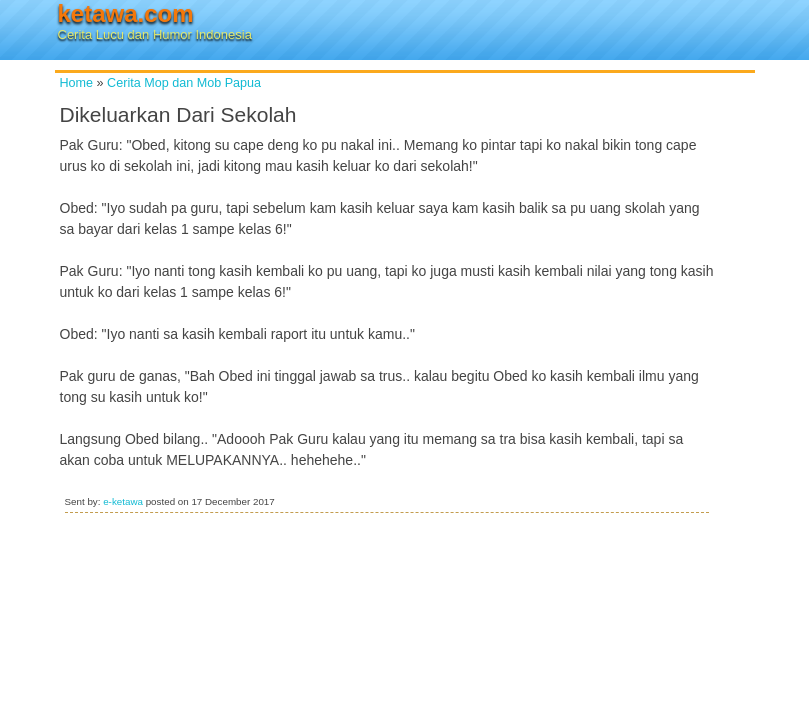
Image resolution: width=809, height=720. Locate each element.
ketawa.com (126, 13)
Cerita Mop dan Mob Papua (184, 83)
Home (77, 83)
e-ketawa (123, 501)
